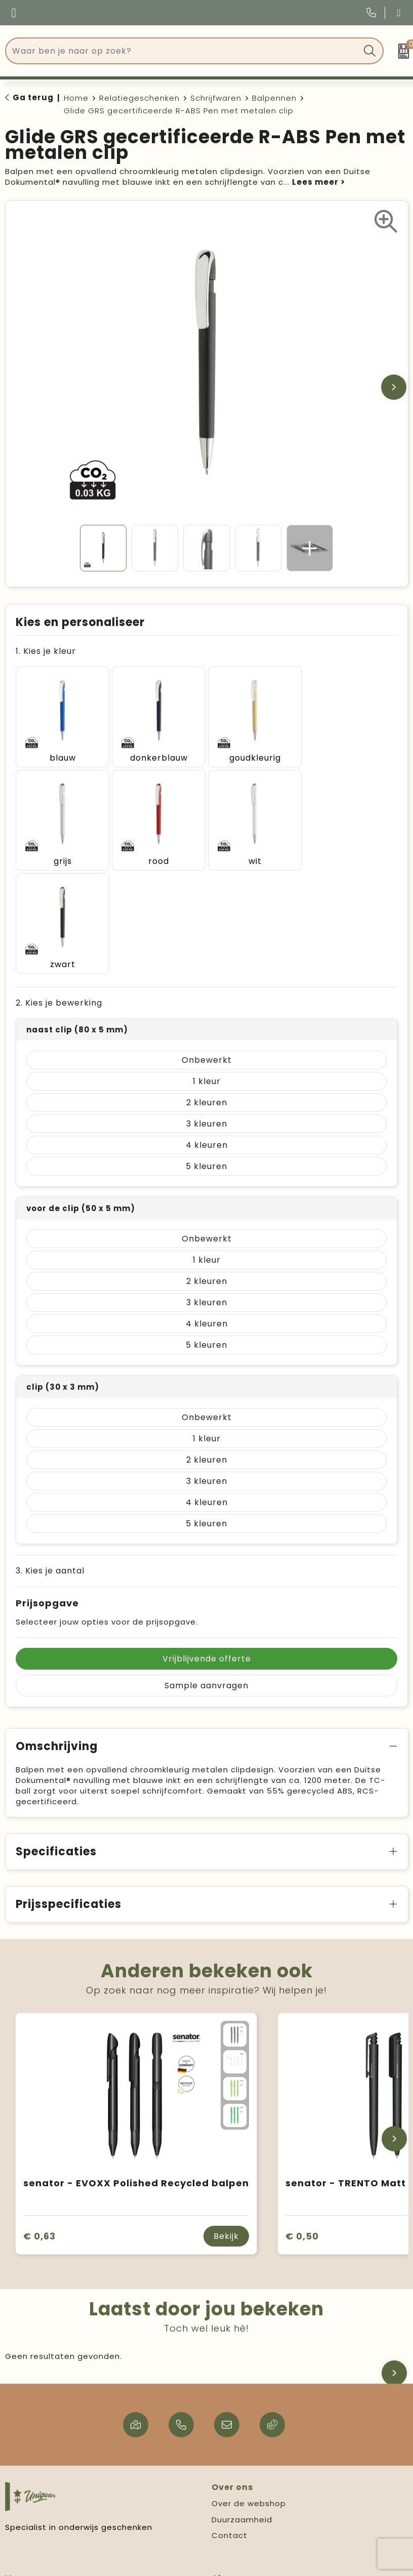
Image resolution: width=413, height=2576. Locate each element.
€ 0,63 (39, 2131)
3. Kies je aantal (50, 1466)
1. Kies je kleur (46, 651)
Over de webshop (249, 2398)
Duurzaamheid (242, 2414)
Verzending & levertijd (51, 2506)
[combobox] (183, 50)
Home (76, 98)
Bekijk (226, 2131)
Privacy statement (251, 2506)
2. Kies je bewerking (59, 898)
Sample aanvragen (206, 1581)
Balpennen (274, 98)
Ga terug (33, 97)
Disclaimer (233, 2521)
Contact (229, 2430)
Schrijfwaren (215, 98)
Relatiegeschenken (139, 98)
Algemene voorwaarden (262, 2489)
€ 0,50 (302, 2131)
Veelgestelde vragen (49, 2489)
